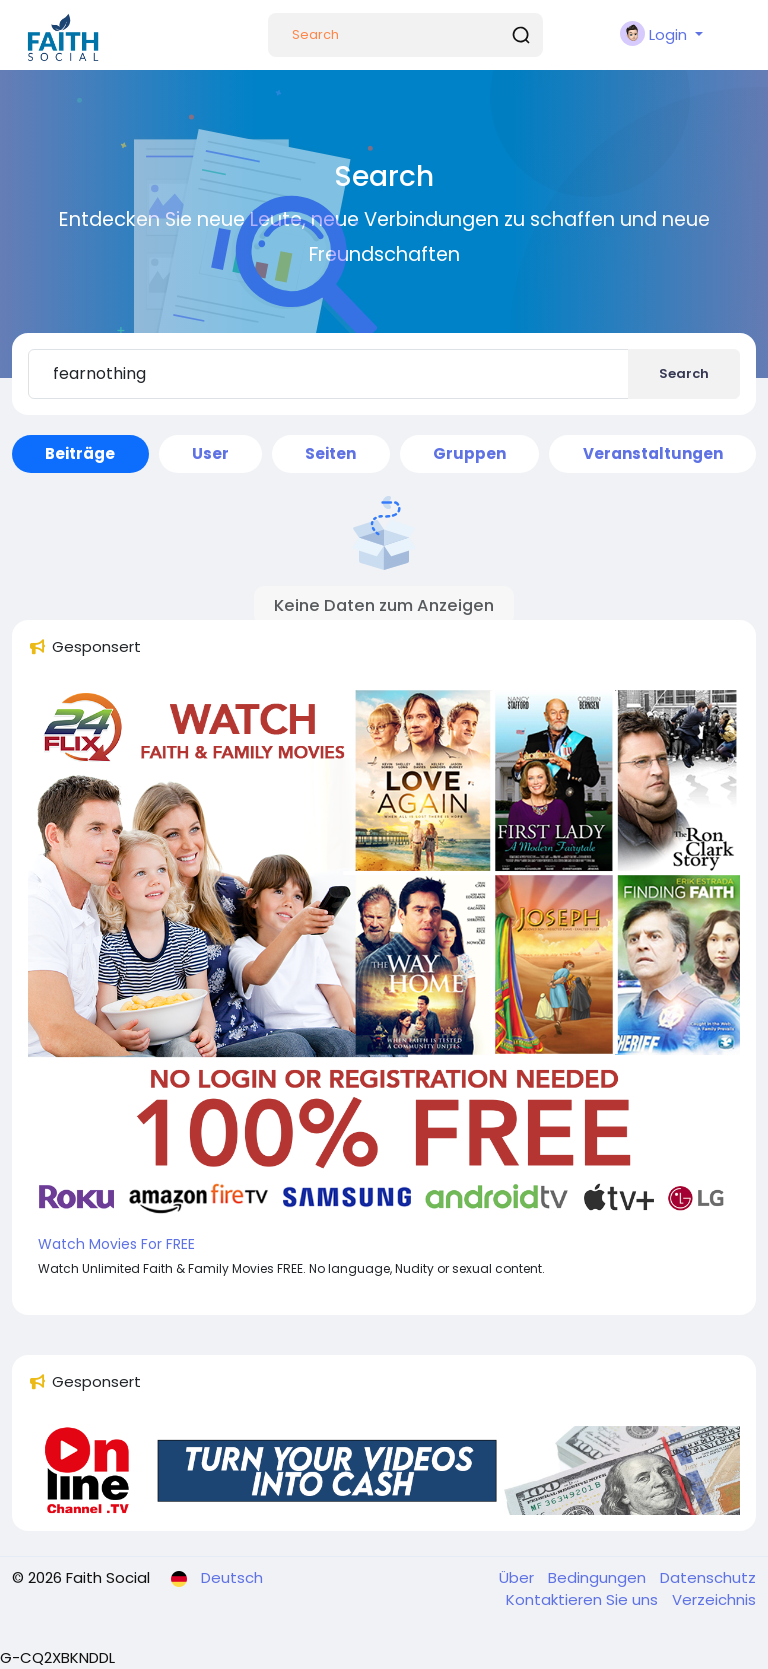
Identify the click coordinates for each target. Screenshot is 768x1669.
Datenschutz (708, 1577)
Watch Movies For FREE (116, 1244)
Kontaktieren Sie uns (584, 1599)
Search (684, 373)
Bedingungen (599, 1577)
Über (518, 1577)
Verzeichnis (714, 1599)
